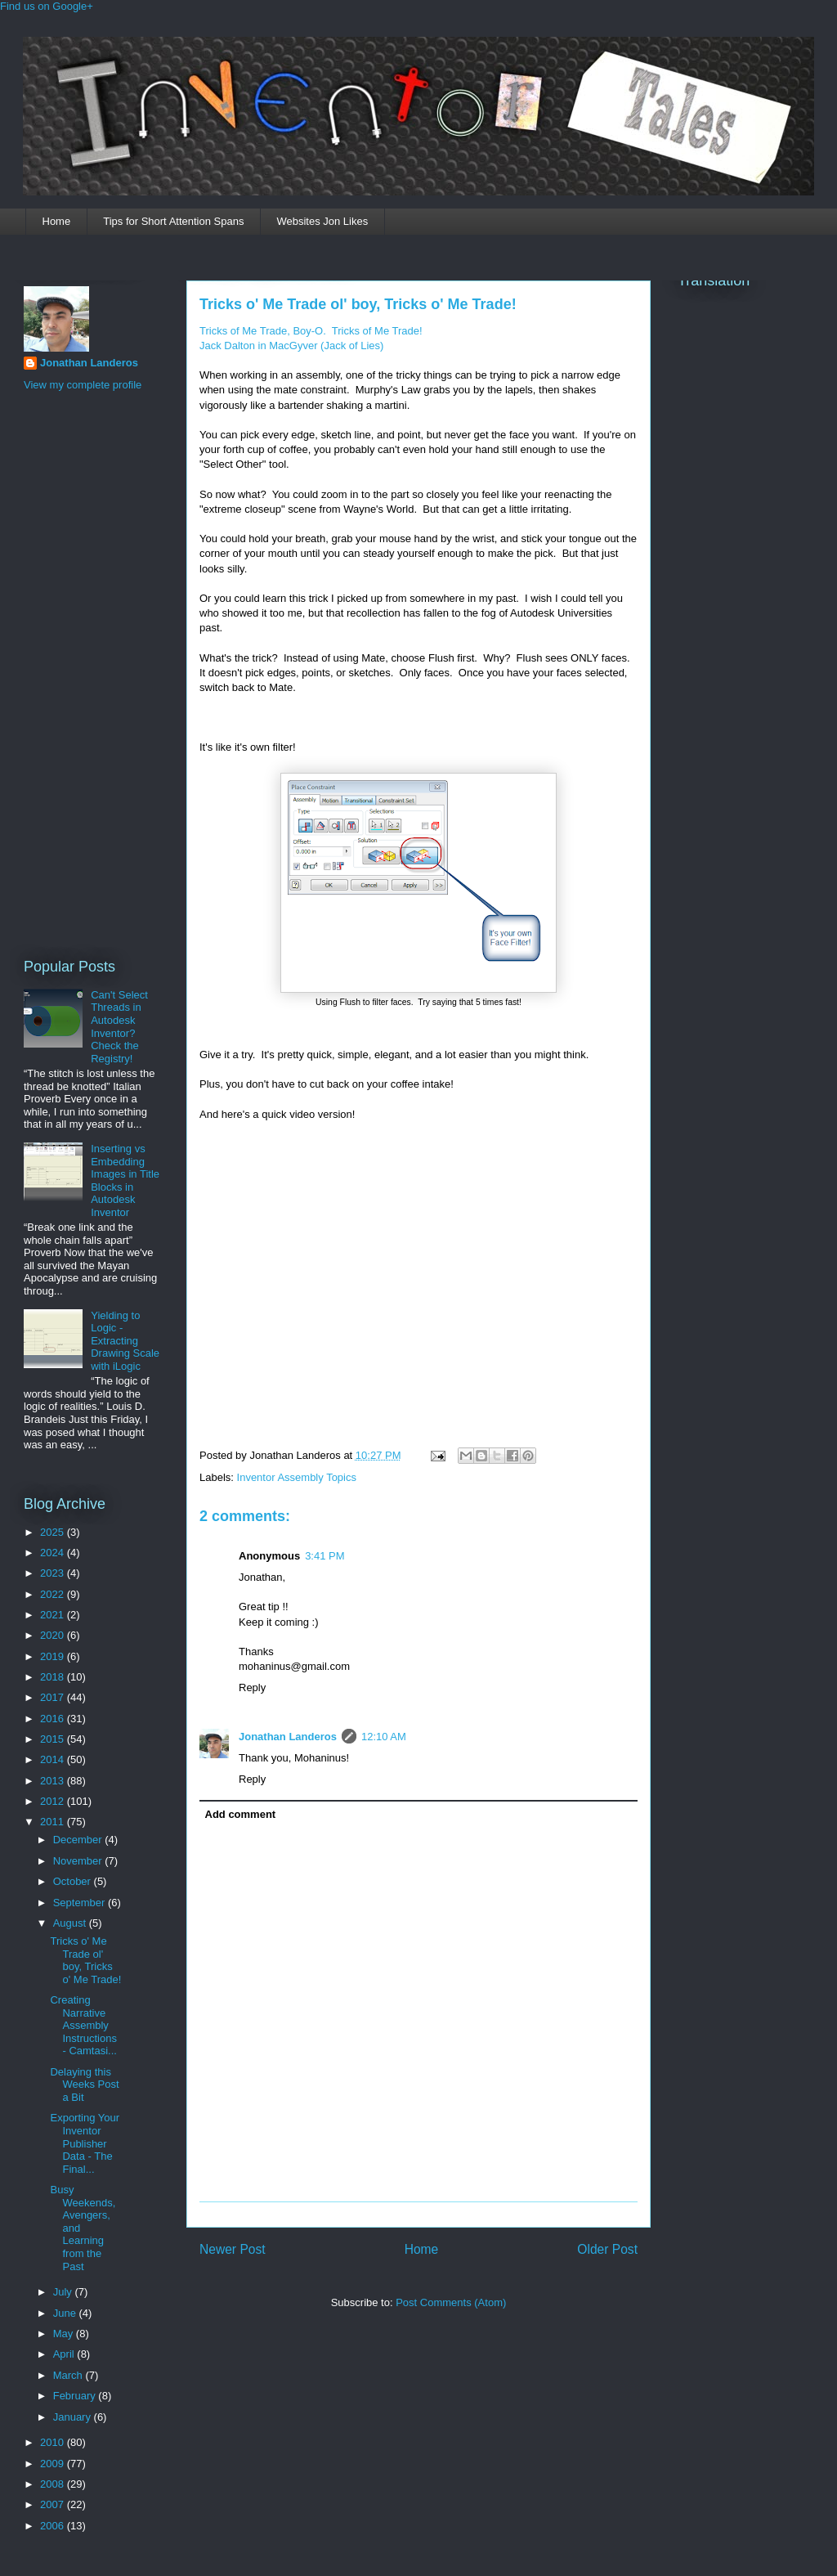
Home (57, 221)
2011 (53, 1821)
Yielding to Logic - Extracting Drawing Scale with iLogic (125, 1340)
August (71, 1923)
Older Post (607, 2249)
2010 (53, 2442)
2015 (53, 1739)
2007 (53, 2504)
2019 (53, 1656)
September (80, 1902)
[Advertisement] (89, 672)
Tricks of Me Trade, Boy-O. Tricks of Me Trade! (311, 331)
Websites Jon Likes (322, 221)
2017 (53, 1697)
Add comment (240, 1814)
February (76, 2396)
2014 (53, 1759)
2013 (53, 1781)
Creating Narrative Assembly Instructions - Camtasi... (83, 2025)
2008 (53, 2484)
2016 (53, 1718)
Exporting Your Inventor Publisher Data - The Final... (84, 2143)
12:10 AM (383, 1736)
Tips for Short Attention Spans (173, 221)
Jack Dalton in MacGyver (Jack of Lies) (291, 345)
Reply (252, 1687)
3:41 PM (324, 1556)
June (66, 2313)
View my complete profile (82, 385)
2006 (53, 2526)
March (69, 2375)
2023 (53, 1573)
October (73, 1881)
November (79, 1861)
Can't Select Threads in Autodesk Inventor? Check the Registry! (119, 1027)
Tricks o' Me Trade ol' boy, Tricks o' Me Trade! (358, 304)
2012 (53, 1801)
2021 (53, 1615)
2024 (53, 1552)
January (73, 2417)
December (79, 1839)
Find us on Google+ (46, 6)
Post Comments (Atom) (451, 2302)
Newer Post (232, 2249)
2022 (53, 1594)
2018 (53, 1677)
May (64, 2333)
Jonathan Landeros (288, 1736)
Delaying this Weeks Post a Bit (84, 2084)
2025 (53, 1532)
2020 (53, 1635)
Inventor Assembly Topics (296, 1477)
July (64, 2292)
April (65, 2354)
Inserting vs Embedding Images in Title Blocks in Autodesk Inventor (125, 1180)
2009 (53, 2463)
